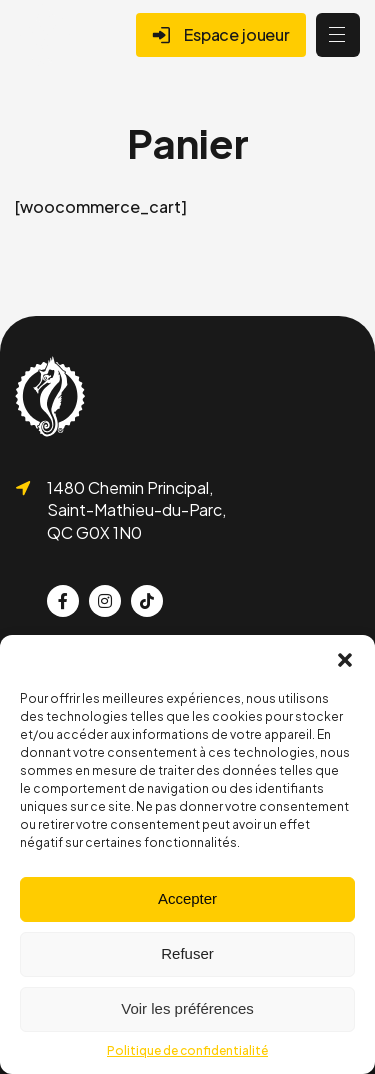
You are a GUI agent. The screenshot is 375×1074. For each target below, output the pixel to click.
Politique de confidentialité (187, 1050)
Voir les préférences (187, 1008)
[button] (345, 660)
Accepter (187, 898)
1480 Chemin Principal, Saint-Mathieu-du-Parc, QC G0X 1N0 (136, 510)
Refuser (187, 953)
